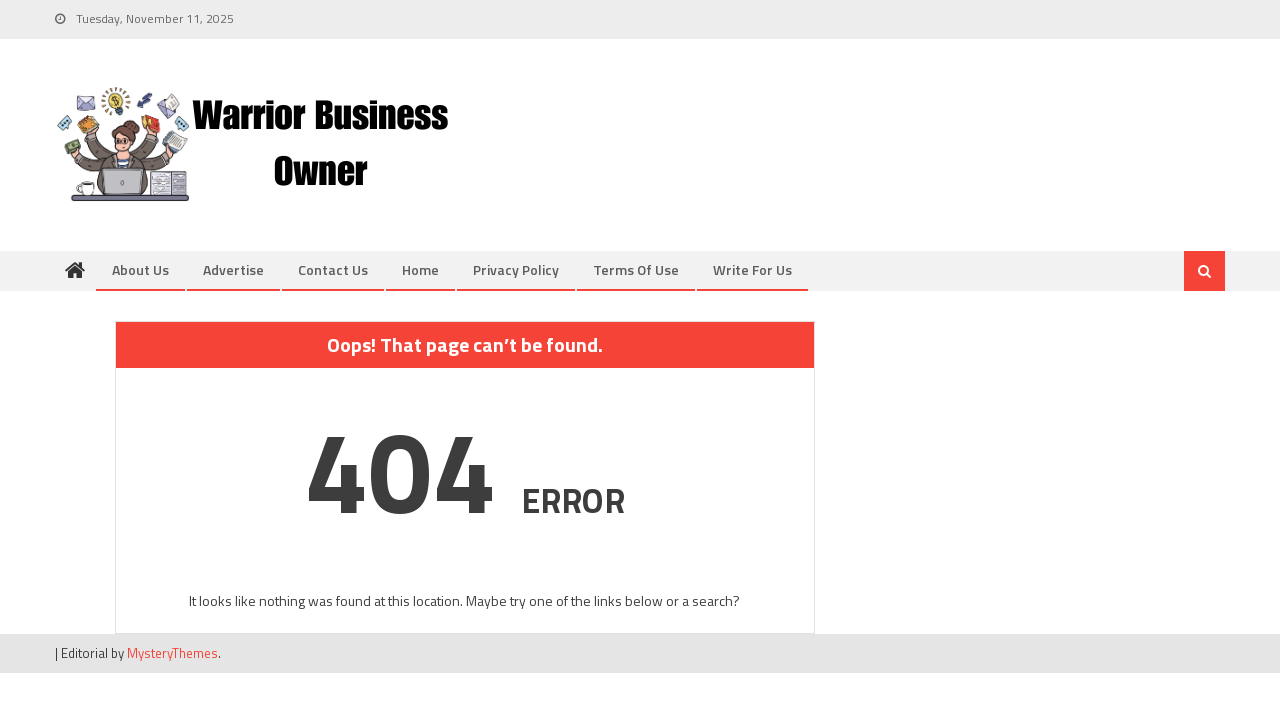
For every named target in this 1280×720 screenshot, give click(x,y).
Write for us (752, 269)
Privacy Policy (516, 269)
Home (420, 269)
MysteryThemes (172, 653)
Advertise (233, 269)
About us (140, 269)
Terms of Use (636, 269)
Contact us (333, 269)
